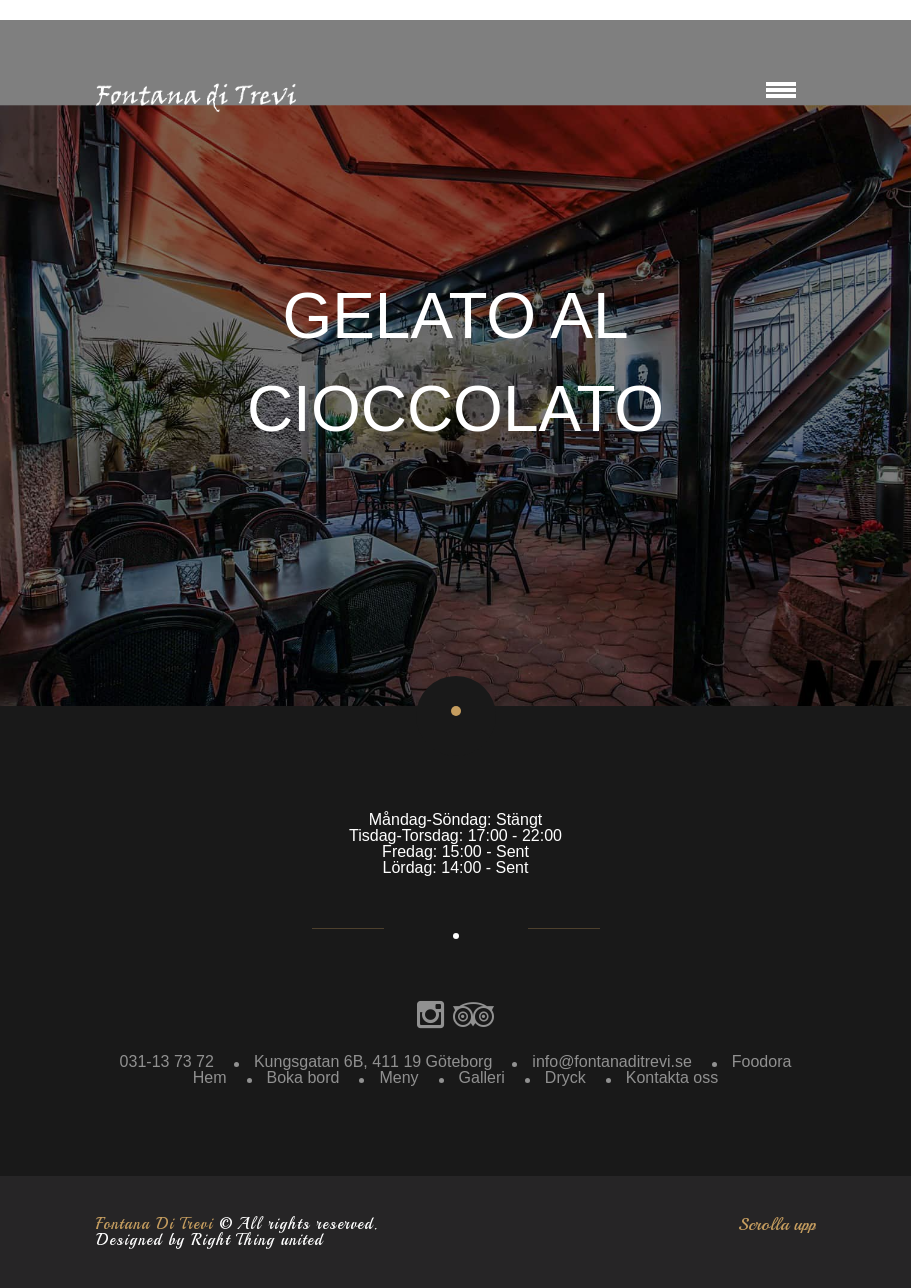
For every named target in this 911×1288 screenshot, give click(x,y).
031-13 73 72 (167, 1061)
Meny (398, 1077)
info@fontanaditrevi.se (611, 1061)
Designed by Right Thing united (209, 1240)
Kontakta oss (672, 1077)
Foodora (762, 1061)
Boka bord (303, 1077)
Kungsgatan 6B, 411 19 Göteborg (373, 1061)
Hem (210, 1077)
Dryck (565, 1077)
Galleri (482, 1077)
